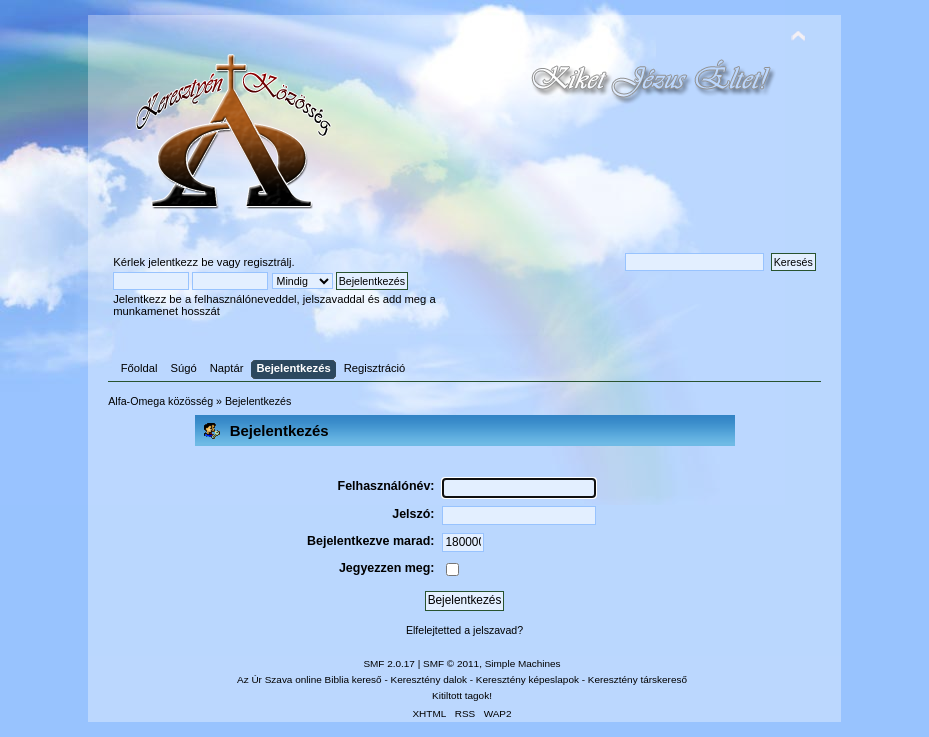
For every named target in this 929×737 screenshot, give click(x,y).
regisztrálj (268, 262)
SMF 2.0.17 (389, 663)
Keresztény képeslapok (527, 679)
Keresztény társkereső (637, 679)
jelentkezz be (180, 262)
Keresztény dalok (429, 679)
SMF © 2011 (451, 663)
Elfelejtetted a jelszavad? (464, 630)
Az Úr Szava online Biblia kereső (309, 679)
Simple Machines (523, 663)
